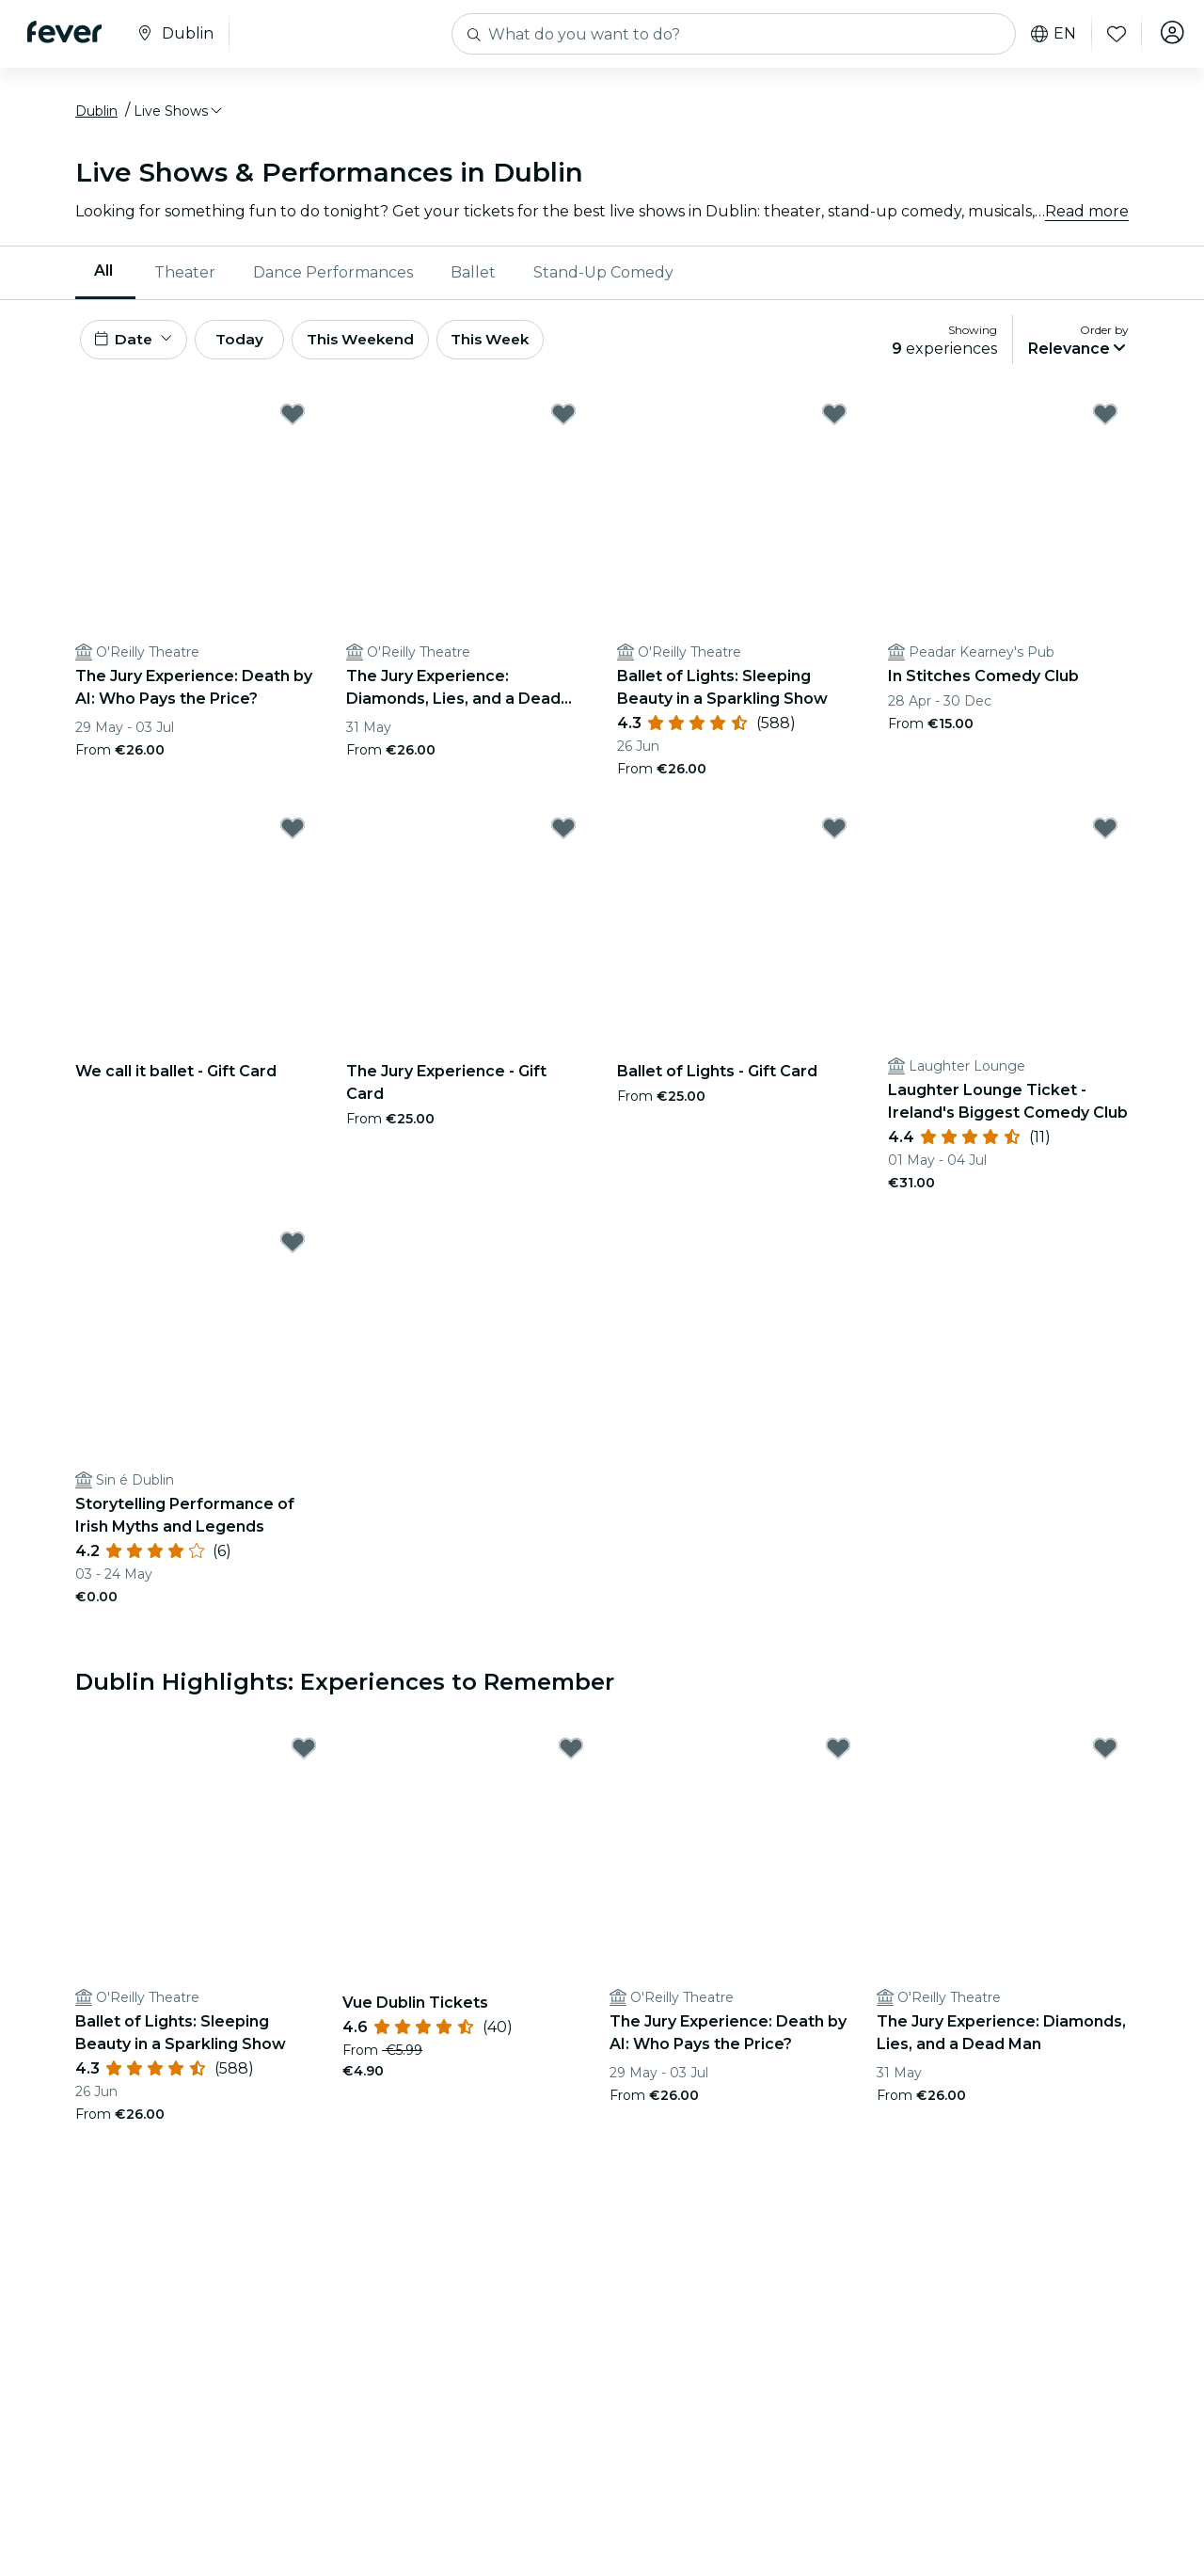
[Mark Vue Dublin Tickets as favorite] (571, 1758)
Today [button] (252, 347)
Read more (1087, 216)
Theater (184, 277)
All (103, 276)
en (1047, 33)
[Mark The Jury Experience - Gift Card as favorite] (563, 838)
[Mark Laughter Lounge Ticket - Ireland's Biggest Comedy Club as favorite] (1105, 838)
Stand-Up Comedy (603, 277)
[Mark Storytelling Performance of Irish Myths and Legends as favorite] (292, 1252)
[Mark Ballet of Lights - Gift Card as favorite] (834, 838)
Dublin (96, 115)
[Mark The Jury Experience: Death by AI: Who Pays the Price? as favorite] (292, 424)
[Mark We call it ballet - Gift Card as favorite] (292, 838)
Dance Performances (333, 277)
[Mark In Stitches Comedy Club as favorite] (1105, 424)
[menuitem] (105, 277)
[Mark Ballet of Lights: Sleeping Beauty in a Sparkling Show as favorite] (834, 424)
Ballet (473, 277)
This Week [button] (522, 347)
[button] (179, 115)
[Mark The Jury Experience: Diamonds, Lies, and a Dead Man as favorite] (563, 424)
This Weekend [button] (384, 347)
